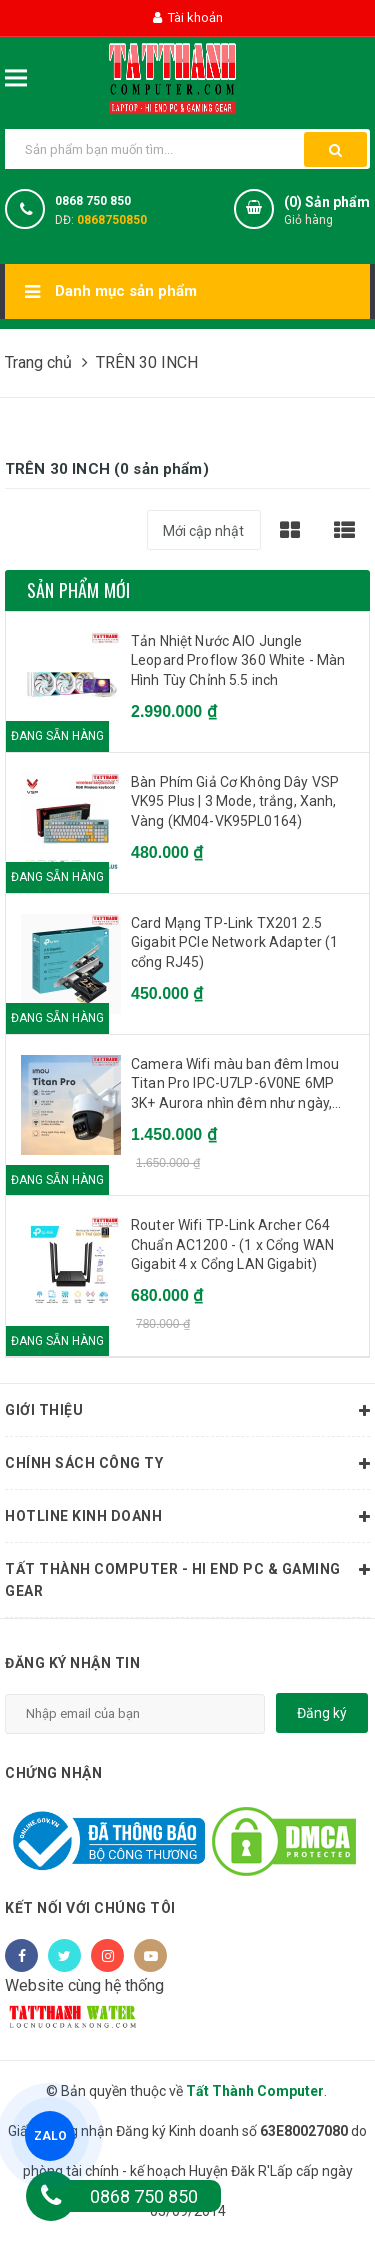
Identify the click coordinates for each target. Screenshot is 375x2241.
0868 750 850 (93, 201)
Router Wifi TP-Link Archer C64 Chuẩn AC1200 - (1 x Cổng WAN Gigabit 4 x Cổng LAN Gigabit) (232, 1244)
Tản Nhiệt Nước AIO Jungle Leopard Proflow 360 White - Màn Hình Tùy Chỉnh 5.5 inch (238, 660)
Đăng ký (322, 1713)
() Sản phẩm (327, 211)
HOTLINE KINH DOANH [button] (187, 1517)
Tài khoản (188, 17)
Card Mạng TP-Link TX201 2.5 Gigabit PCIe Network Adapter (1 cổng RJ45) (234, 942)
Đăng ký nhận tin (72, 1663)
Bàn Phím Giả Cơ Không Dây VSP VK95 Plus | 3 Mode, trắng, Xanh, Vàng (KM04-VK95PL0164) (235, 801)
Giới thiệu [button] (187, 1411)
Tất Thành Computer (255, 2091)
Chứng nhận (53, 1773)
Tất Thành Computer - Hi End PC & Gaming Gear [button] (187, 1577)
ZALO (50, 2135)
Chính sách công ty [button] (187, 1464)
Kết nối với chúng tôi (90, 1908)
